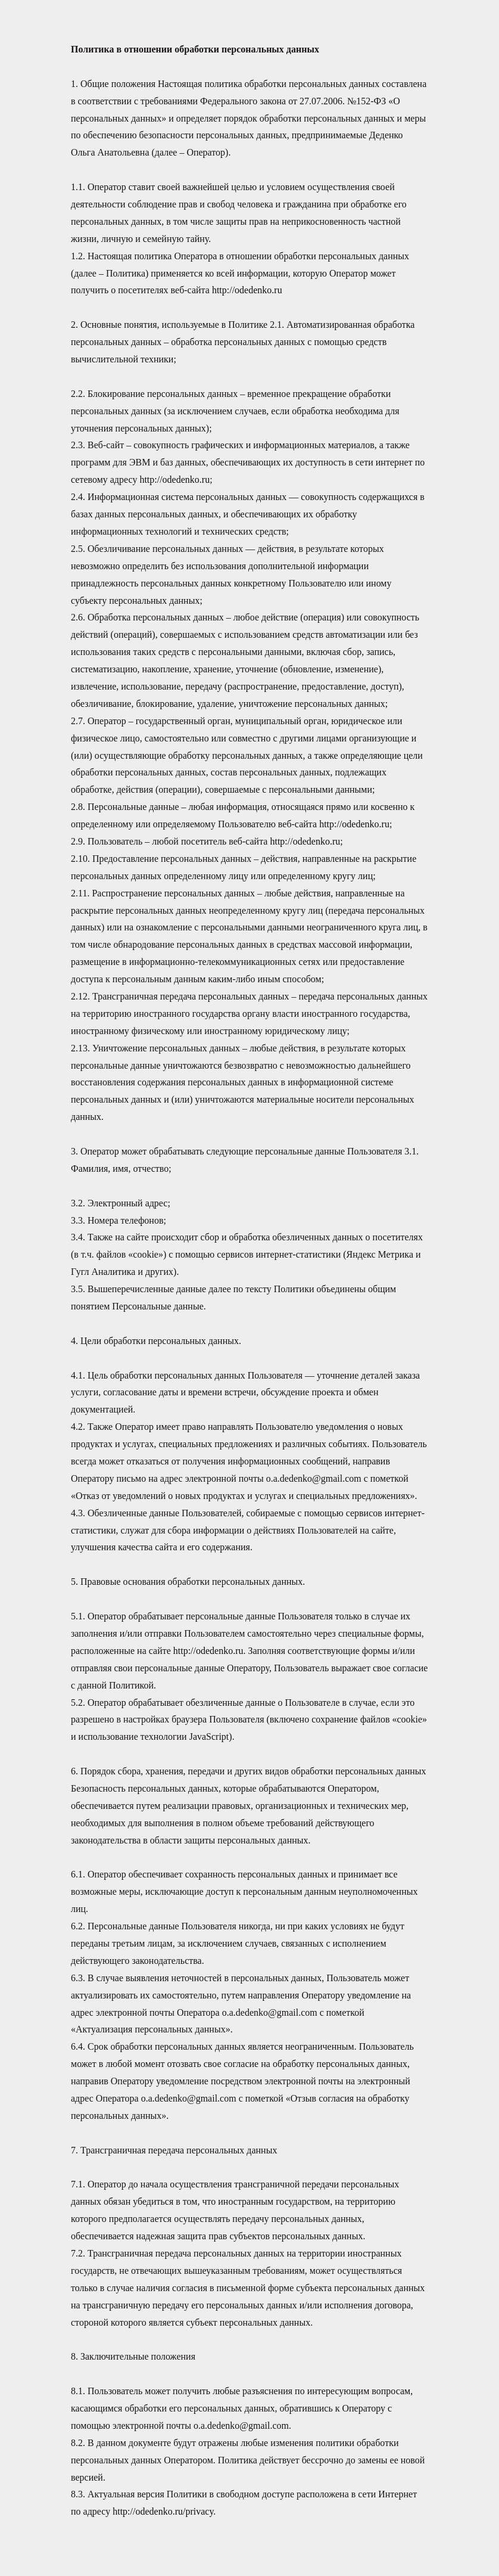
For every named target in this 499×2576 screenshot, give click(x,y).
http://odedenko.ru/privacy (163, 2511)
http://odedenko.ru (247, 290)
